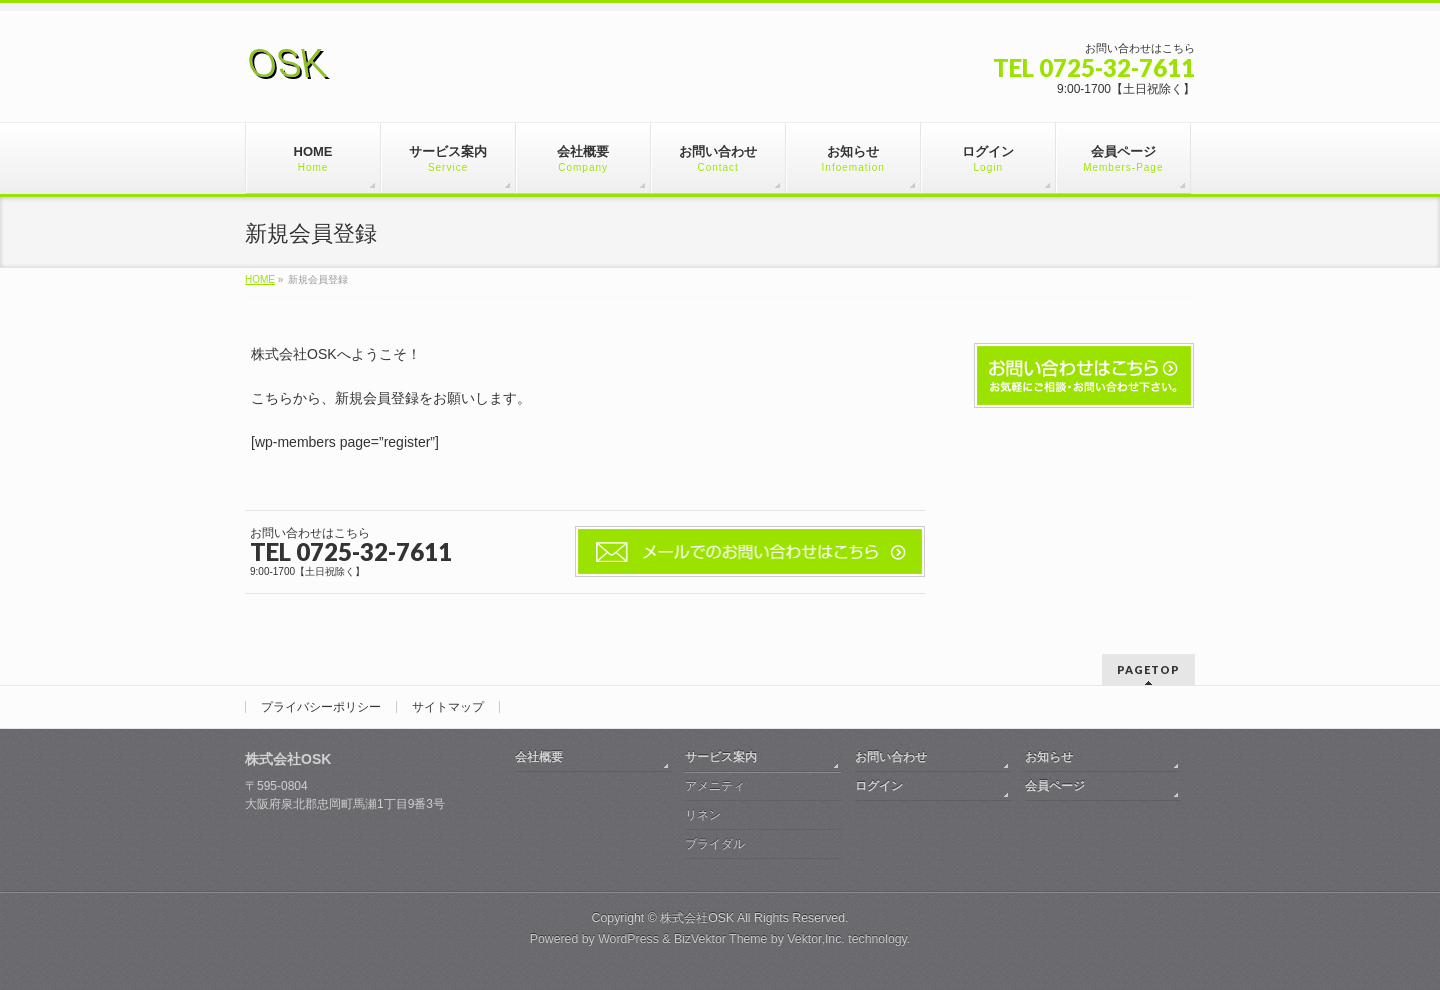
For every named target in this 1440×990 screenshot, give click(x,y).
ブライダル (715, 844)
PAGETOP (1148, 669)
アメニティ (715, 786)
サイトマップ (448, 707)
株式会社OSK (697, 918)
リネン (703, 815)
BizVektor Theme (721, 939)
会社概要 (539, 757)
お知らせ (1049, 757)
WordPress (628, 939)
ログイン (879, 786)
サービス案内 (721, 757)
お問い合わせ (891, 757)
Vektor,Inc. (816, 939)
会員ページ (1055, 786)
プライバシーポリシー (321, 707)
